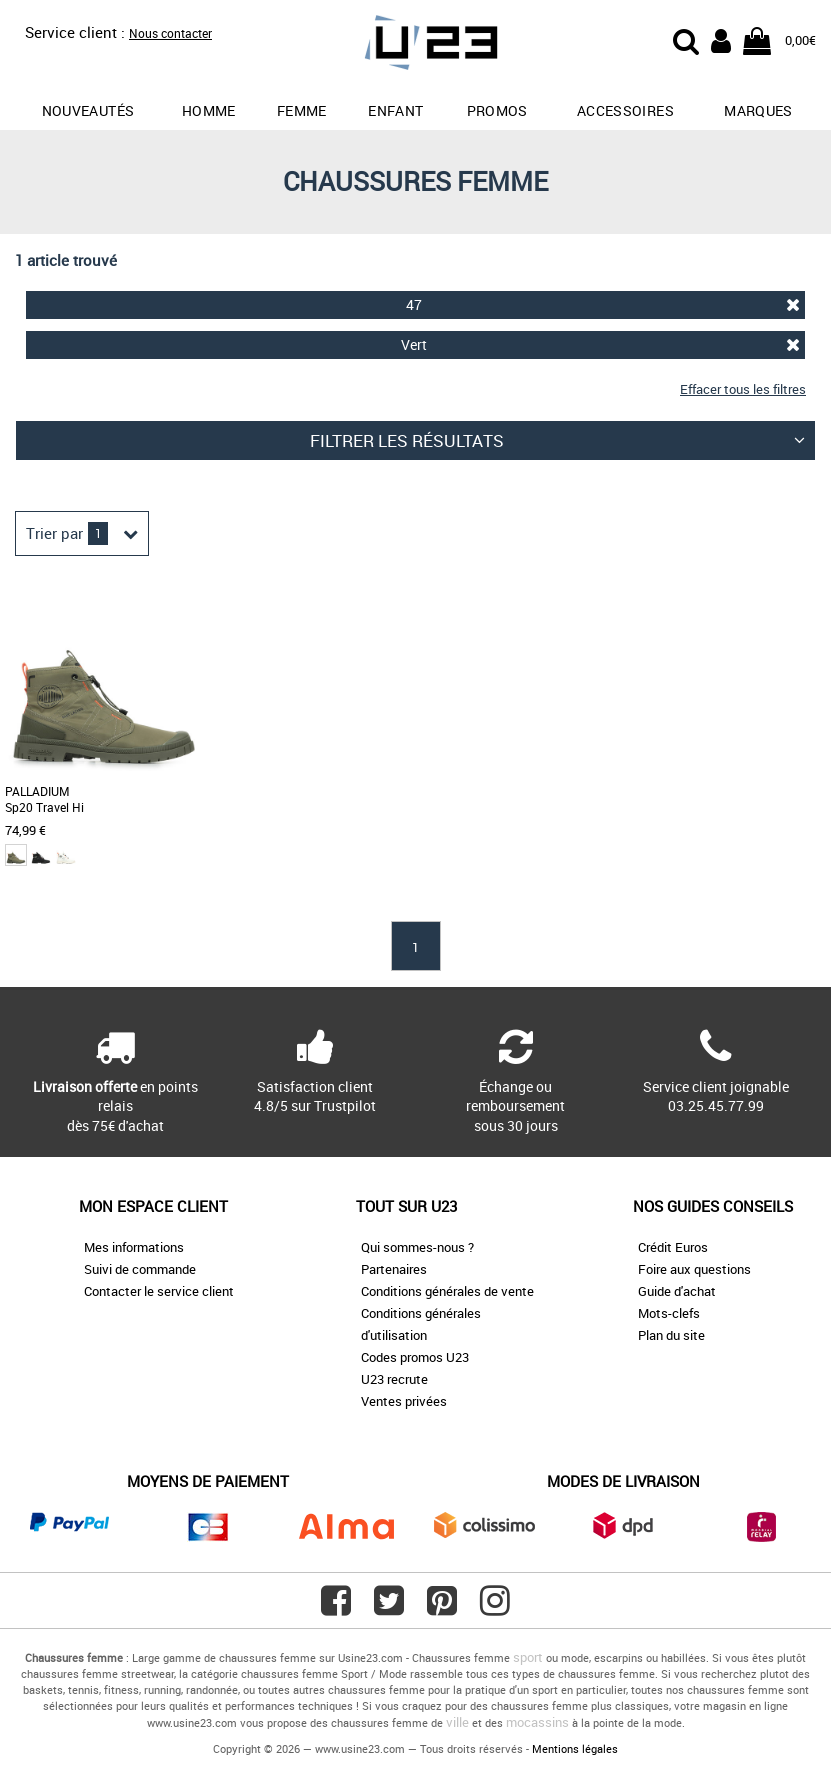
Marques (758, 110)
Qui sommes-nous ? (417, 1247)
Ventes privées (404, 1401)
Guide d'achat (677, 1291)
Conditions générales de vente (447, 1291)
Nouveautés (88, 110)
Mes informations (134, 1247)
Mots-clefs (669, 1313)
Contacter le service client (159, 1291)
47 (603, 304)
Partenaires (394, 1269)
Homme (209, 110)
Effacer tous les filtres (743, 389)
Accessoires (625, 110)
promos (497, 110)
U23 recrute (394, 1379)
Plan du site (671, 1335)
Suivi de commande (140, 1269)
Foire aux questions (694, 1269)
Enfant (395, 110)
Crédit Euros (673, 1247)
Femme (302, 110)
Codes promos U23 (415, 1357)
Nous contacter (170, 33)
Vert (601, 344)
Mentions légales (575, 1748)
